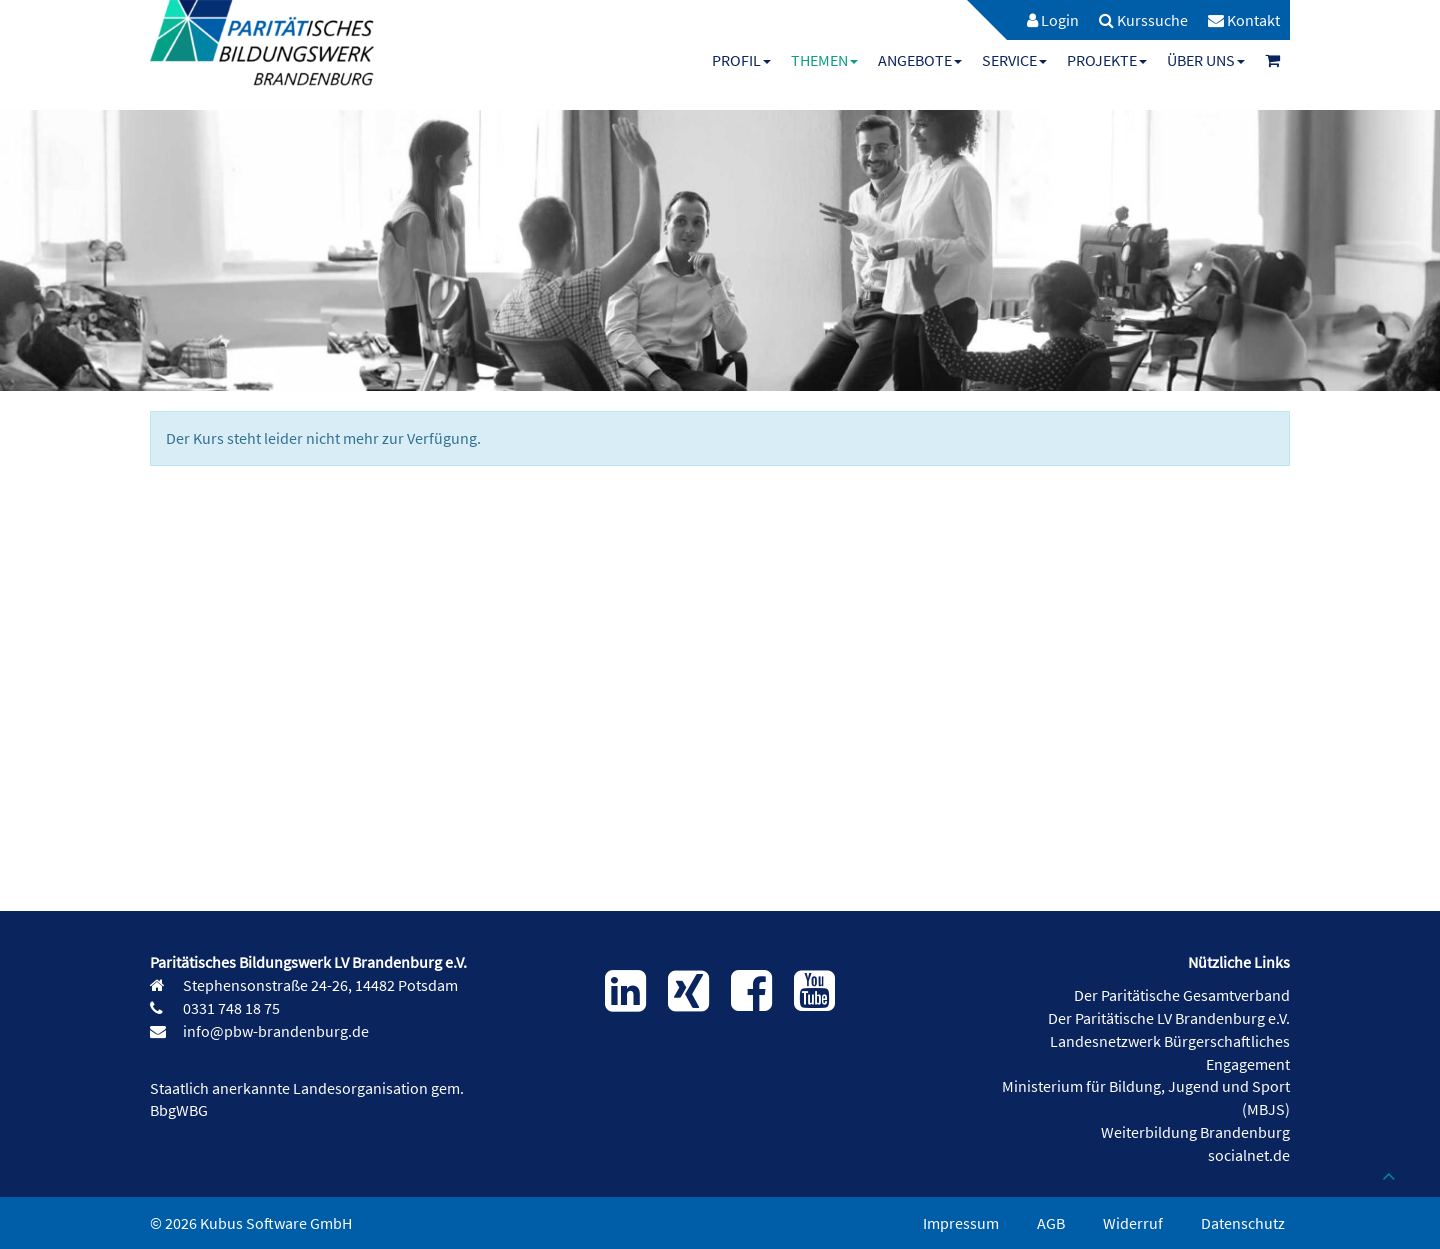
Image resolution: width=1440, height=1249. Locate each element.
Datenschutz (1243, 1223)
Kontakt (1244, 20)
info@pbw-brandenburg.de (274, 1031)
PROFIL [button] (741, 60)
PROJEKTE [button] (1107, 60)
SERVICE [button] (1014, 60)
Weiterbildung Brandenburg (1195, 1132)
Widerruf (1133, 1223)
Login (1053, 20)
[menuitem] (1043, 20)
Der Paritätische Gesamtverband (1182, 995)
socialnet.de (1249, 1155)
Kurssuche (1143, 20)
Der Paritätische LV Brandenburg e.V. (1169, 1018)
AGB (1051, 1223)
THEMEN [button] (824, 60)
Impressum (961, 1223)
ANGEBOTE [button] (920, 60)
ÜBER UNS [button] (1206, 60)
